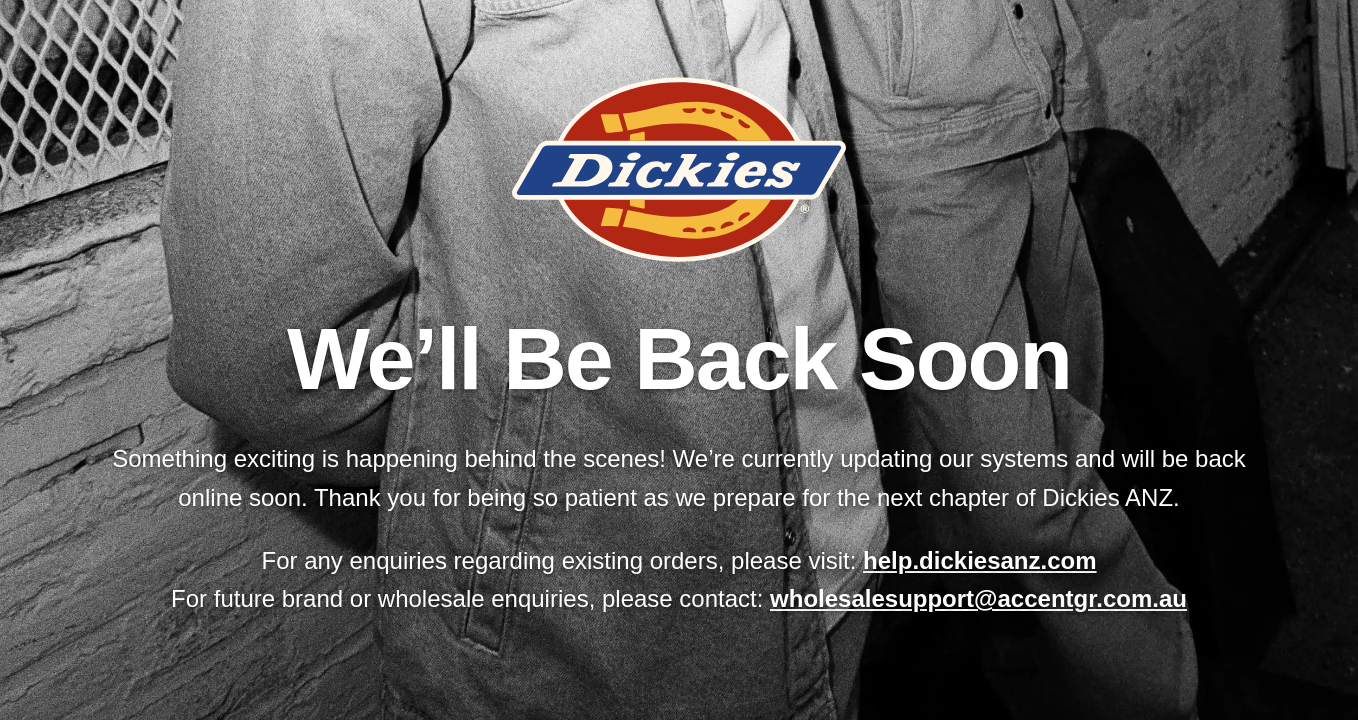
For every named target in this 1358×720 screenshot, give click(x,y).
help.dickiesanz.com (979, 560)
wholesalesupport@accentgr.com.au (978, 598)
